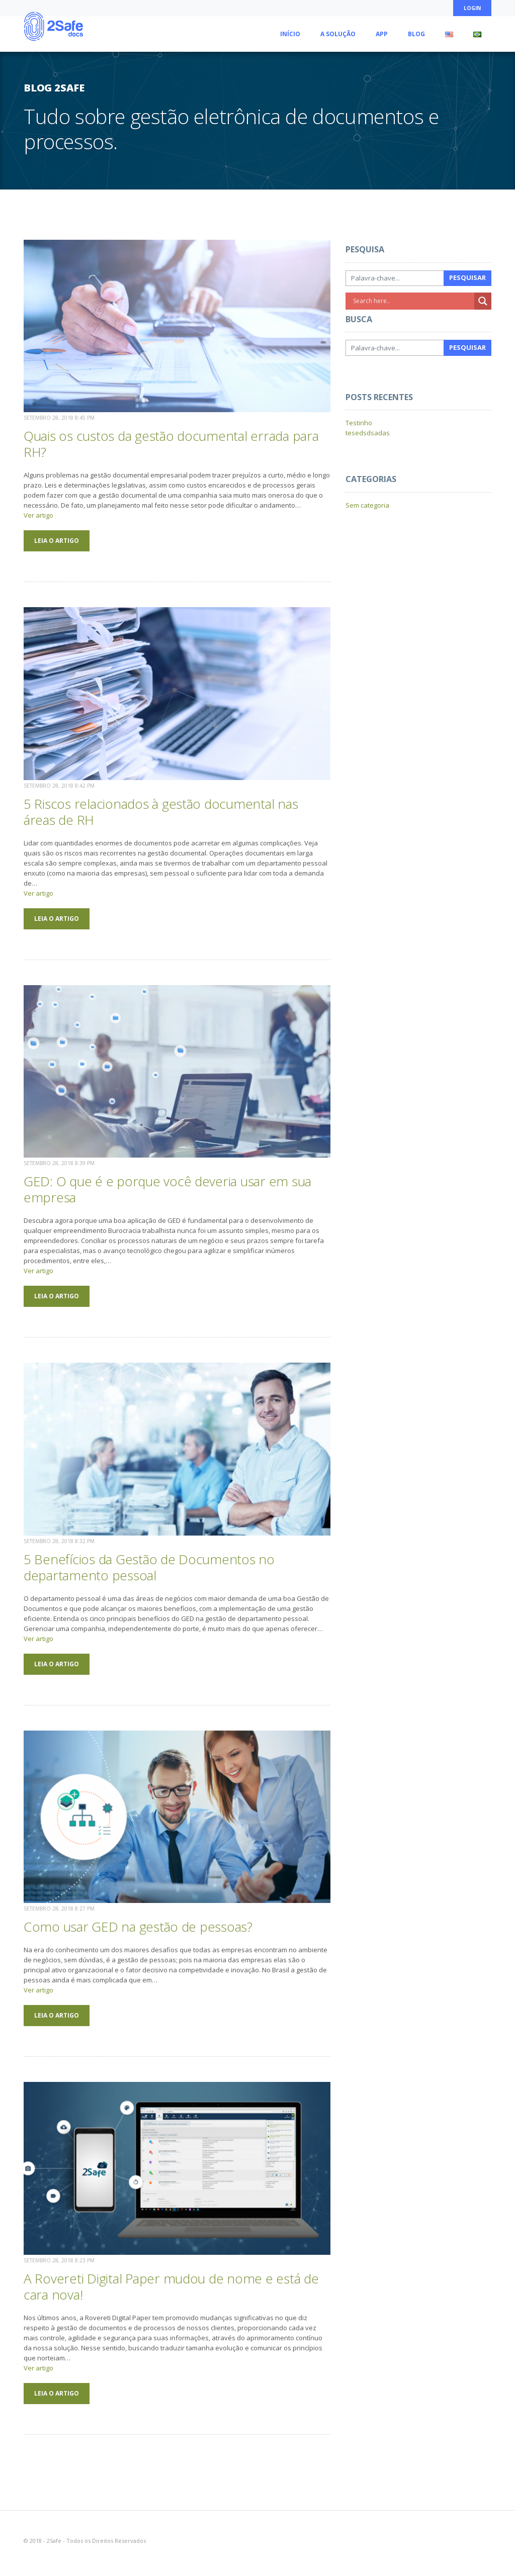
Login (472, 8)
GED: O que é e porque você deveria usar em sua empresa (167, 1189)
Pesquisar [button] (467, 277)
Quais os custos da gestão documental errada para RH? (171, 444)
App (382, 34)
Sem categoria (367, 505)
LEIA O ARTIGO (56, 540)
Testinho (359, 422)
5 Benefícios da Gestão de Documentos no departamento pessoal (149, 1567)
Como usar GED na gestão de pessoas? (138, 1927)
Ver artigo (38, 515)
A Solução (338, 34)
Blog (416, 34)
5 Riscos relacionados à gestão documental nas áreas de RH (161, 812)
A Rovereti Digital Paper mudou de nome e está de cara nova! (171, 2286)
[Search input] (412, 301)
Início (290, 34)
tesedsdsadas (368, 432)
